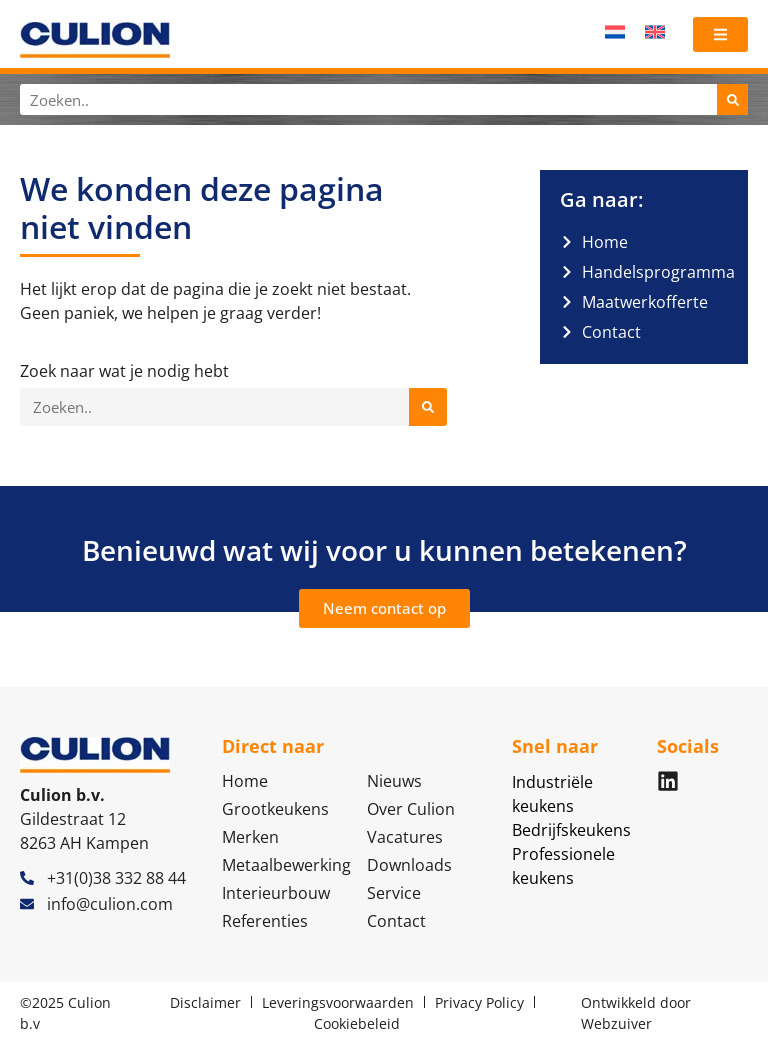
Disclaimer (205, 1002)
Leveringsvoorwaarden (338, 1002)
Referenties (265, 921)
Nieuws (394, 781)
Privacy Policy (479, 1002)
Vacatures (405, 837)
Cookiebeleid (357, 1023)
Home (245, 781)
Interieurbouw (276, 893)
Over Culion (411, 809)
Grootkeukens (275, 809)
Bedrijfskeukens (571, 830)
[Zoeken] (732, 99)
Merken (250, 837)
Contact (396, 921)
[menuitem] (615, 31)
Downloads (409, 865)
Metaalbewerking (284, 865)
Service (394, 893)
